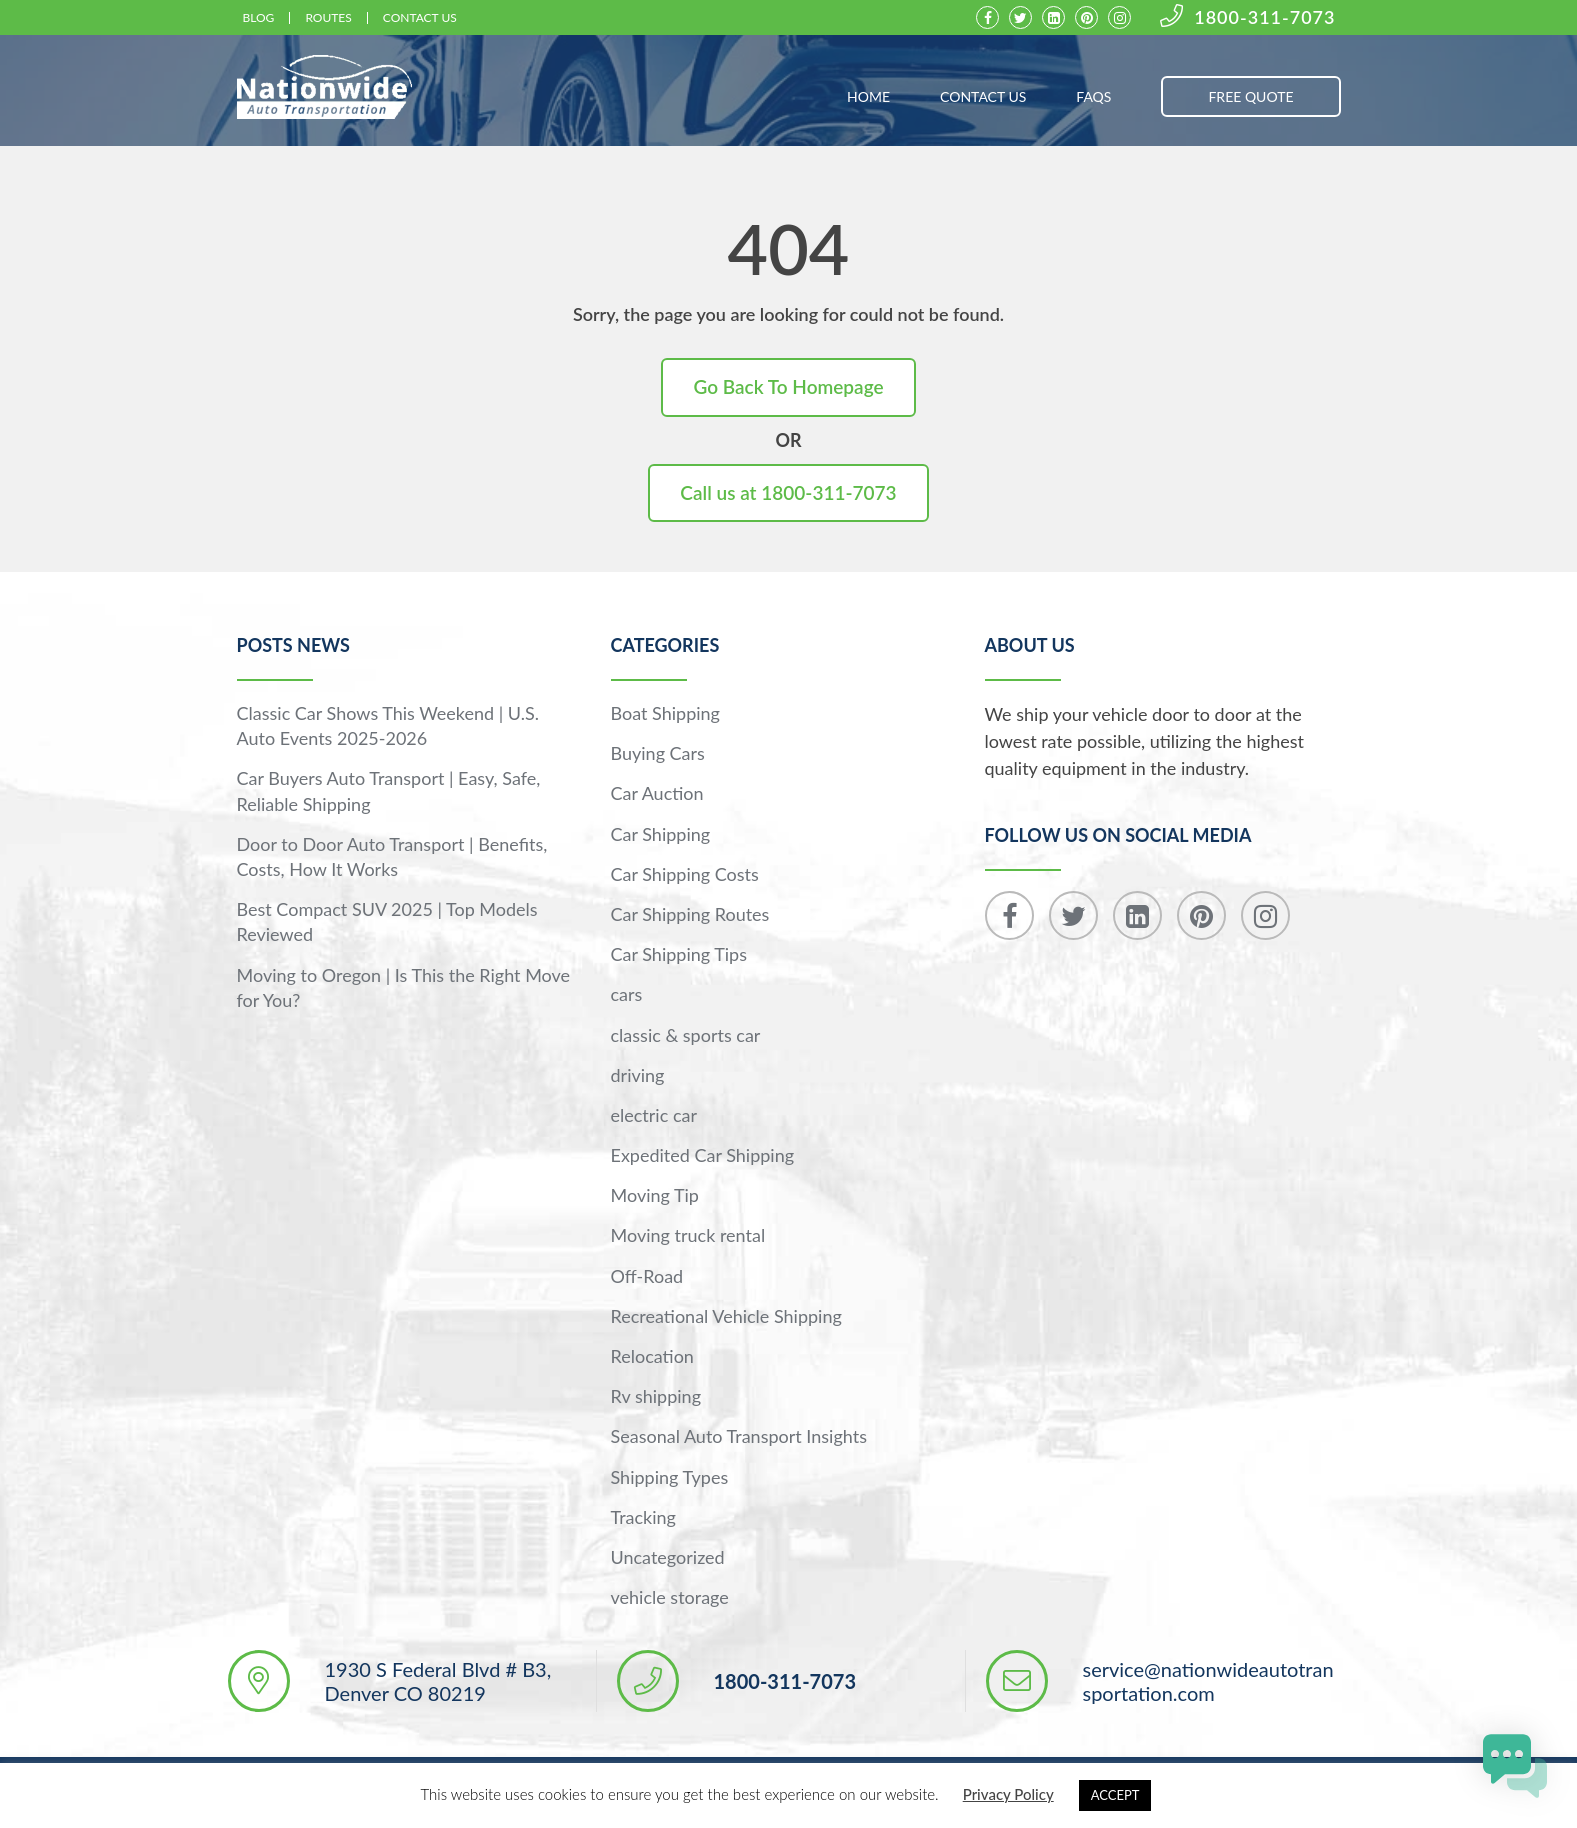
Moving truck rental (688, 1235)
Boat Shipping (665, 713)
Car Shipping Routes (690, 914)
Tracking (643, 1517)
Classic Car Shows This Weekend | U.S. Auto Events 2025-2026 (388, 725)
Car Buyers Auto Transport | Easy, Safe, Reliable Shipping (389, 790)
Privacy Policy (1008, 1794)
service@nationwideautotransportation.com (1208, 1681)
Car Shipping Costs (685, 874)
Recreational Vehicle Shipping (726, 1316)
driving (638, 1075)
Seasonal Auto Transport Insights (739, 1436)
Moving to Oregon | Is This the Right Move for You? (404, 987)
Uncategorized (668, 1557)
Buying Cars (658, 753)
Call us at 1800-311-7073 (788, 492)
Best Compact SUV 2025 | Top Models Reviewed (387, 921)
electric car (654, 1115)
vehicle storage (670, 1597)
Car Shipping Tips (679, 954)
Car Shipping (661, 834)
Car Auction (657, 793)
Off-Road (647, 1276)
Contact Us (420, 18)
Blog (259, 18)
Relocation (652, 1356)
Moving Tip (655, 1195)
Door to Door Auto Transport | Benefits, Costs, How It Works (392, 856)
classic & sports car (686, 1035)
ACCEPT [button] (1115, 1795)
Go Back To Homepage (788, 386)
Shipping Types (670, 1477)
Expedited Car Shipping (703, 1155)
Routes (328, 18)
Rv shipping (656, 1396)
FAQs (1093, 96)
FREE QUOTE (1250, 96)
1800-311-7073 (1247, 17)
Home (868, 96)
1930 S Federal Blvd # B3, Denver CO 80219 (438, 1681)
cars (627, 994)
